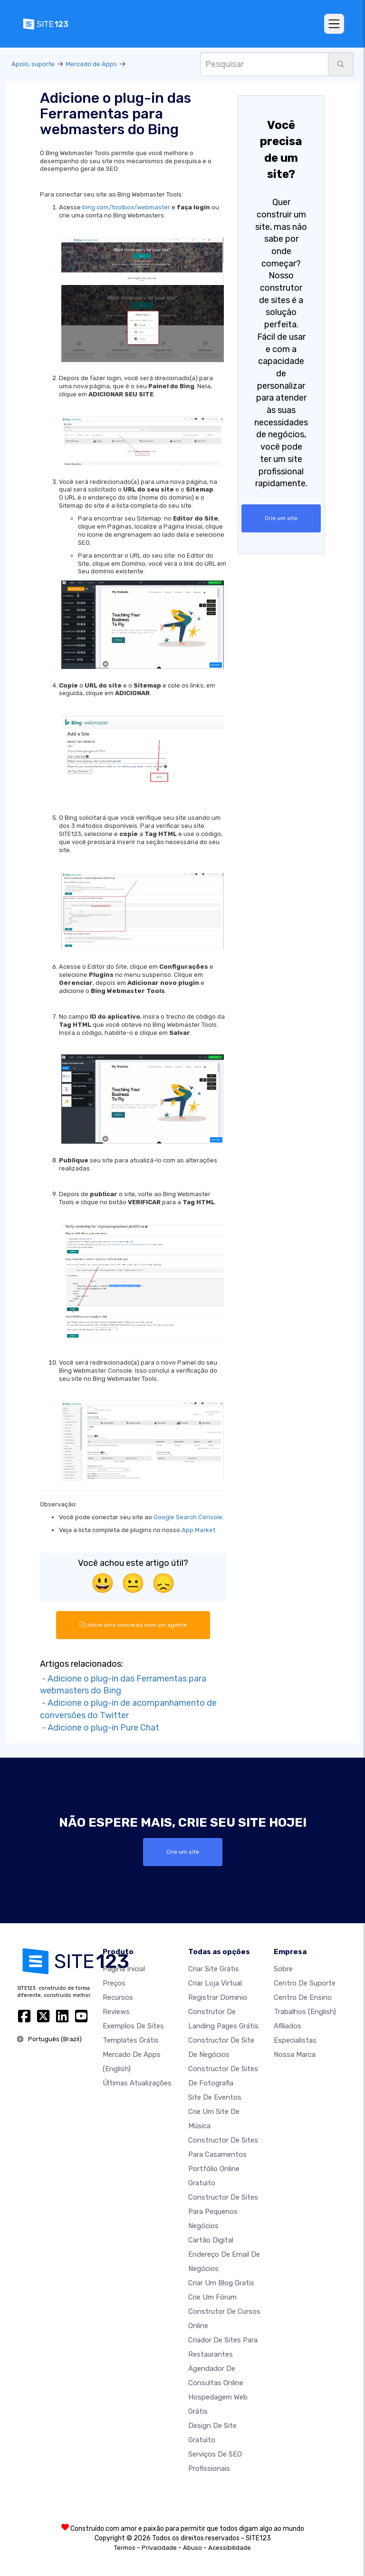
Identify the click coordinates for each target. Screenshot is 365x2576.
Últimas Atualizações (137, 2082)
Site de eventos (214, 2097)
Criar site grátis (213, 1968)
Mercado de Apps (91, 64)
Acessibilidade (229, 2547)
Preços (114, 1982)
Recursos (118, 1997)
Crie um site (281, 518)
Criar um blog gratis (221, 2282)
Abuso (192, 2547)
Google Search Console (188, 1517)
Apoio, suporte (33, 64)
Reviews (116, 2011)
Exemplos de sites (133, 2025)
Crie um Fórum (212, 2296)
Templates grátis (131, 2039)
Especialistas (295, 2039)
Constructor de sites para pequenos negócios (223, 2211)
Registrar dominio (217, 1997)
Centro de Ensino (303, 1997)
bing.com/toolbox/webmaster (126, 207)
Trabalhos (305, 2011)
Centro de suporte (305, 1982)
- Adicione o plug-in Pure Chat (99, 1727)
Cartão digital (210, 2239)
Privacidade (159, 2547)
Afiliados (287, 2025)
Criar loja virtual (215, 1982)
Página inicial (124, 1968)
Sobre (283, 1968)
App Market (198, 1530)
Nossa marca (295, 2054)
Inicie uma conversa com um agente (132, 1625)
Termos (124, 2547)
